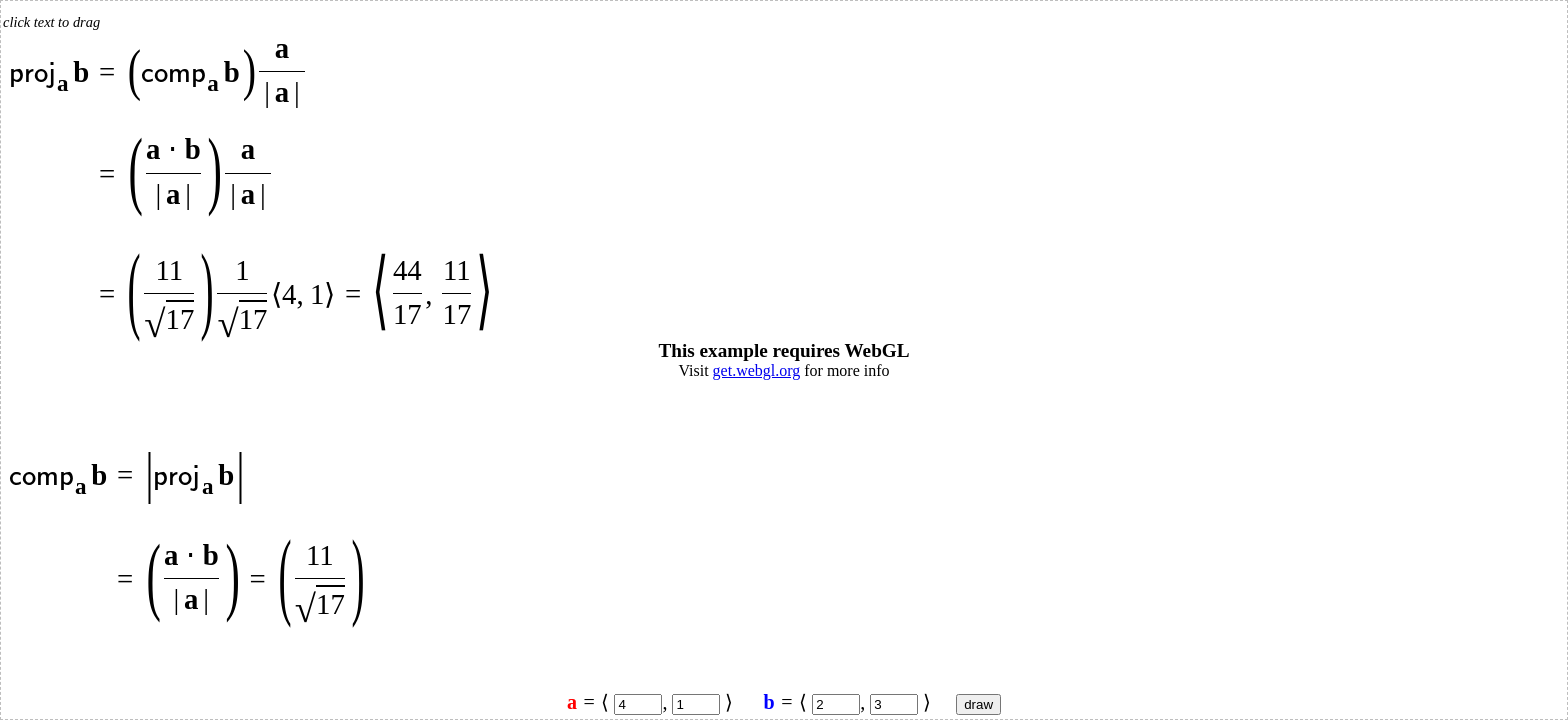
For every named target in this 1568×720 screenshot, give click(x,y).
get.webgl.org (757, 370)
